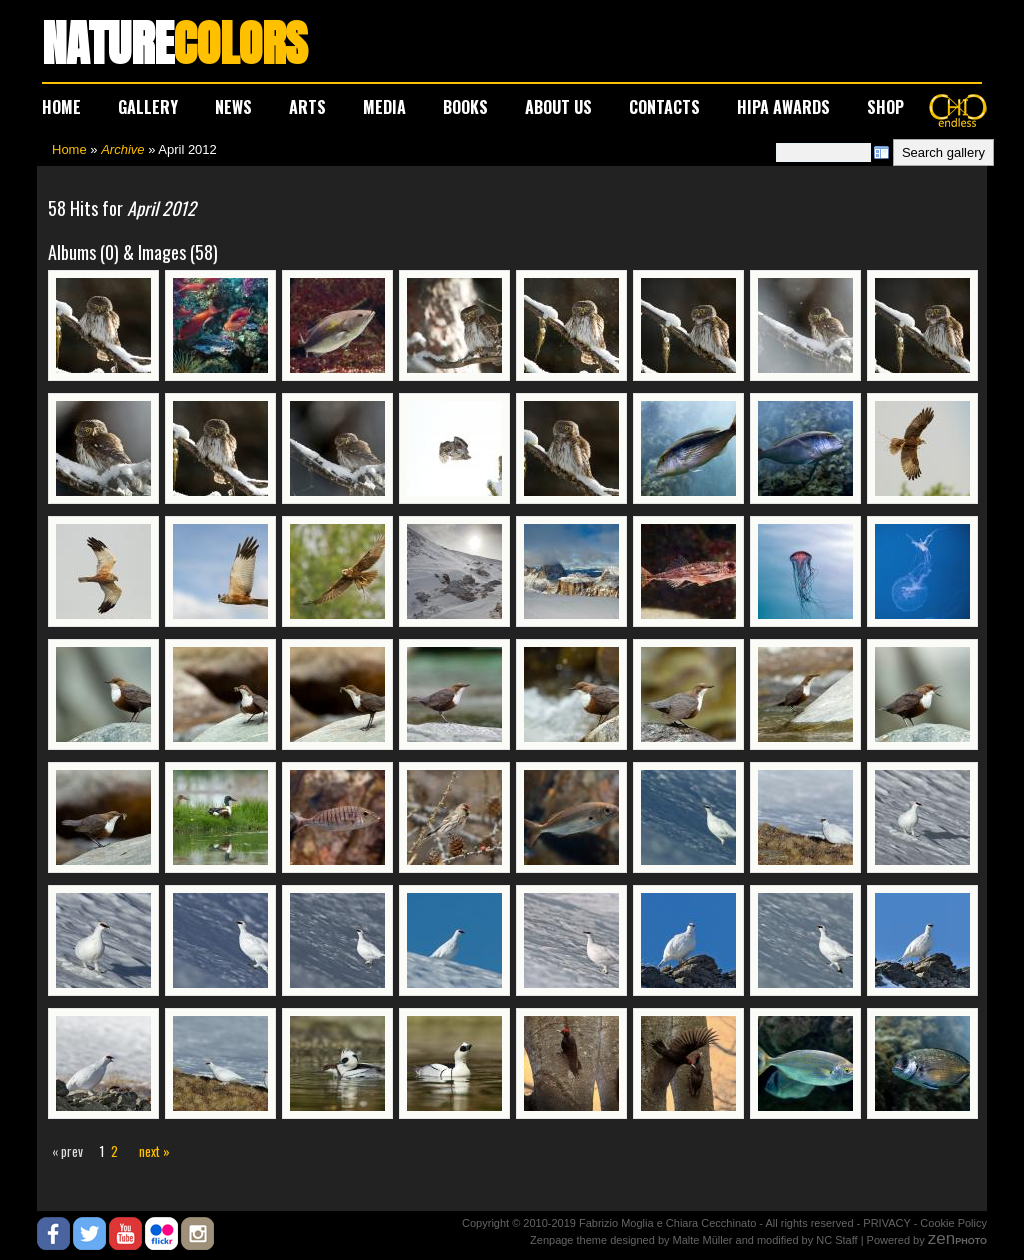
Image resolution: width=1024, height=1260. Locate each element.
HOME (61, 107)
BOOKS (465, 107)
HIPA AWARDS (783, 107)
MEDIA (384, 107)
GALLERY (148, 107)
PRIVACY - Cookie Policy (925, 1223)
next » (154, 1151)
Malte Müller (703, 1240)
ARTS (307, 107)
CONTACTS (664, 107)
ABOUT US (558, 107)
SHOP (885, 107)
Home (69, 149)
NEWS (233, 107)
